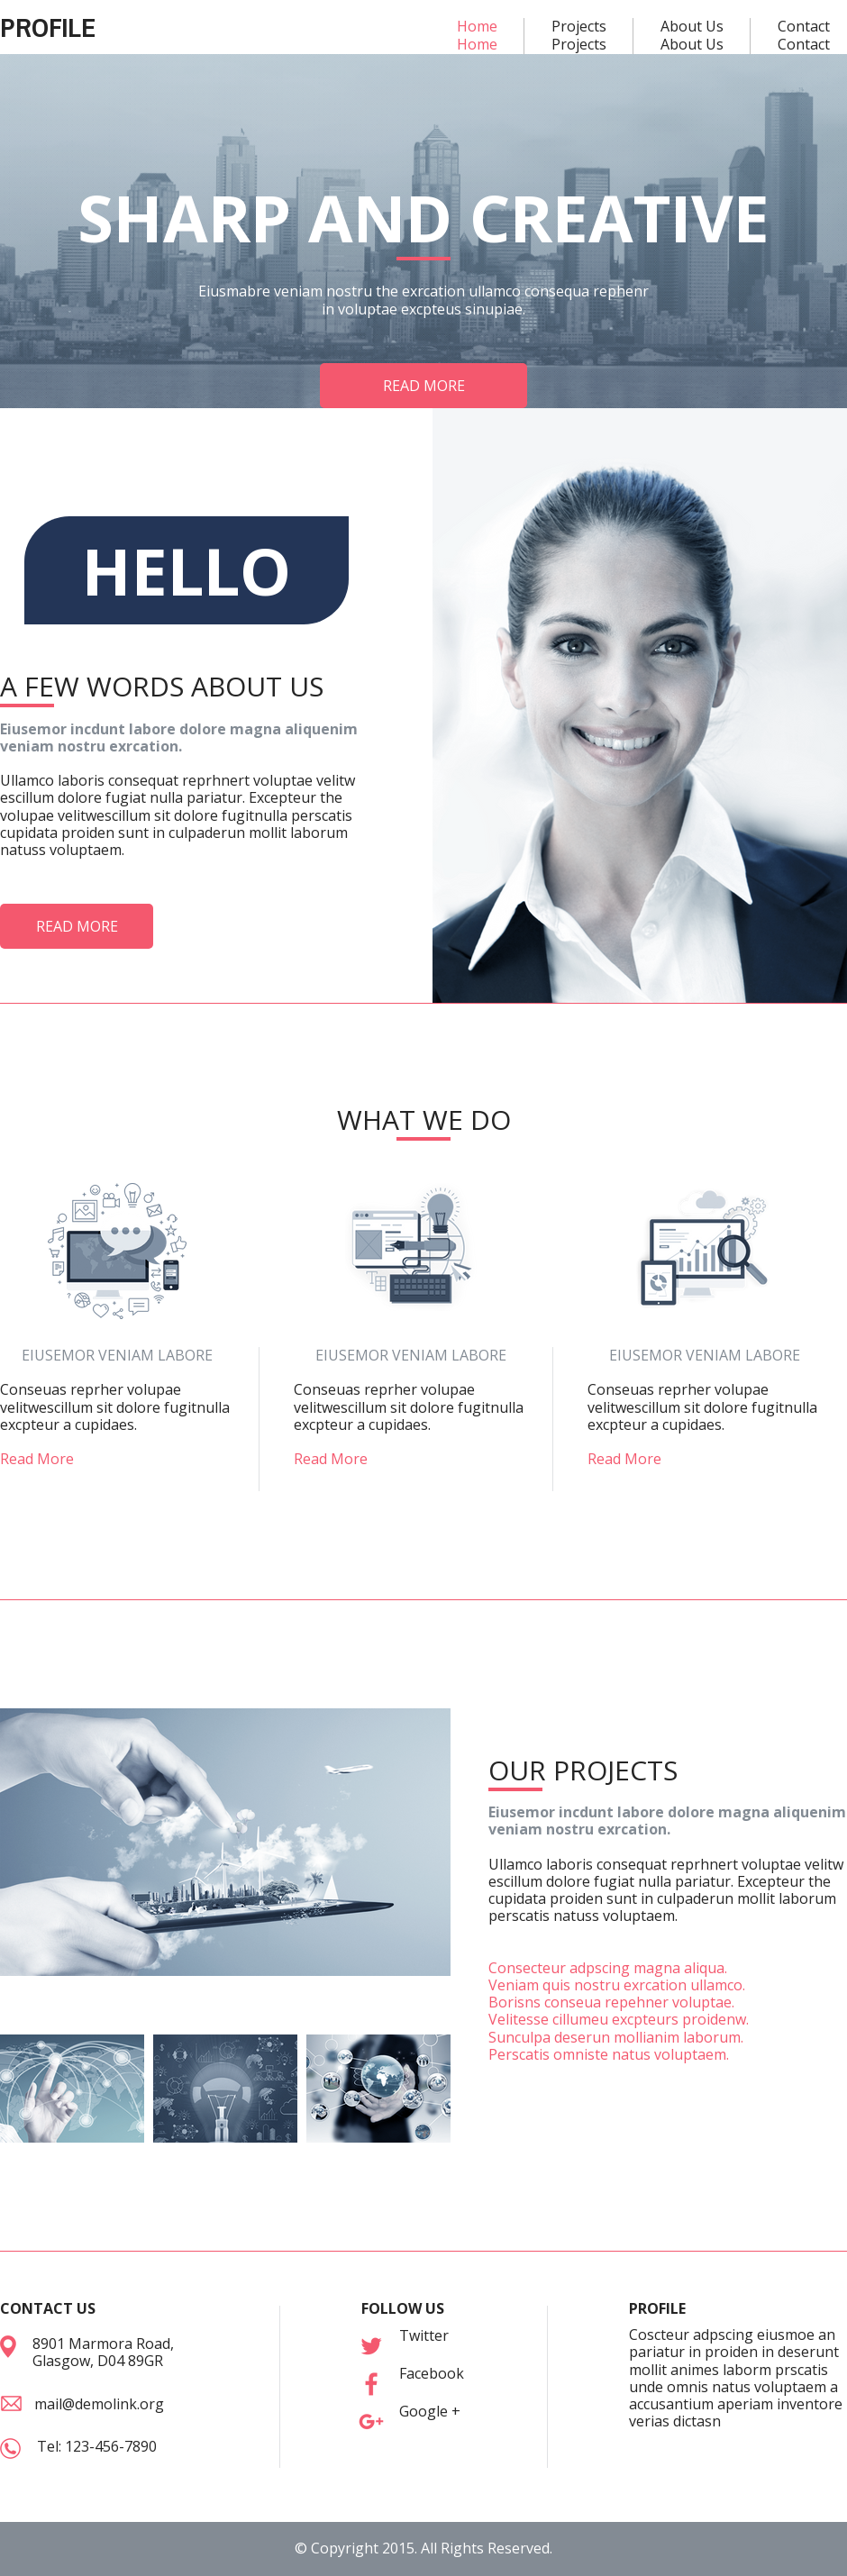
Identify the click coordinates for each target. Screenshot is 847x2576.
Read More (37, 1459)
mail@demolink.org (99, 2404)
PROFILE (48, 27)
